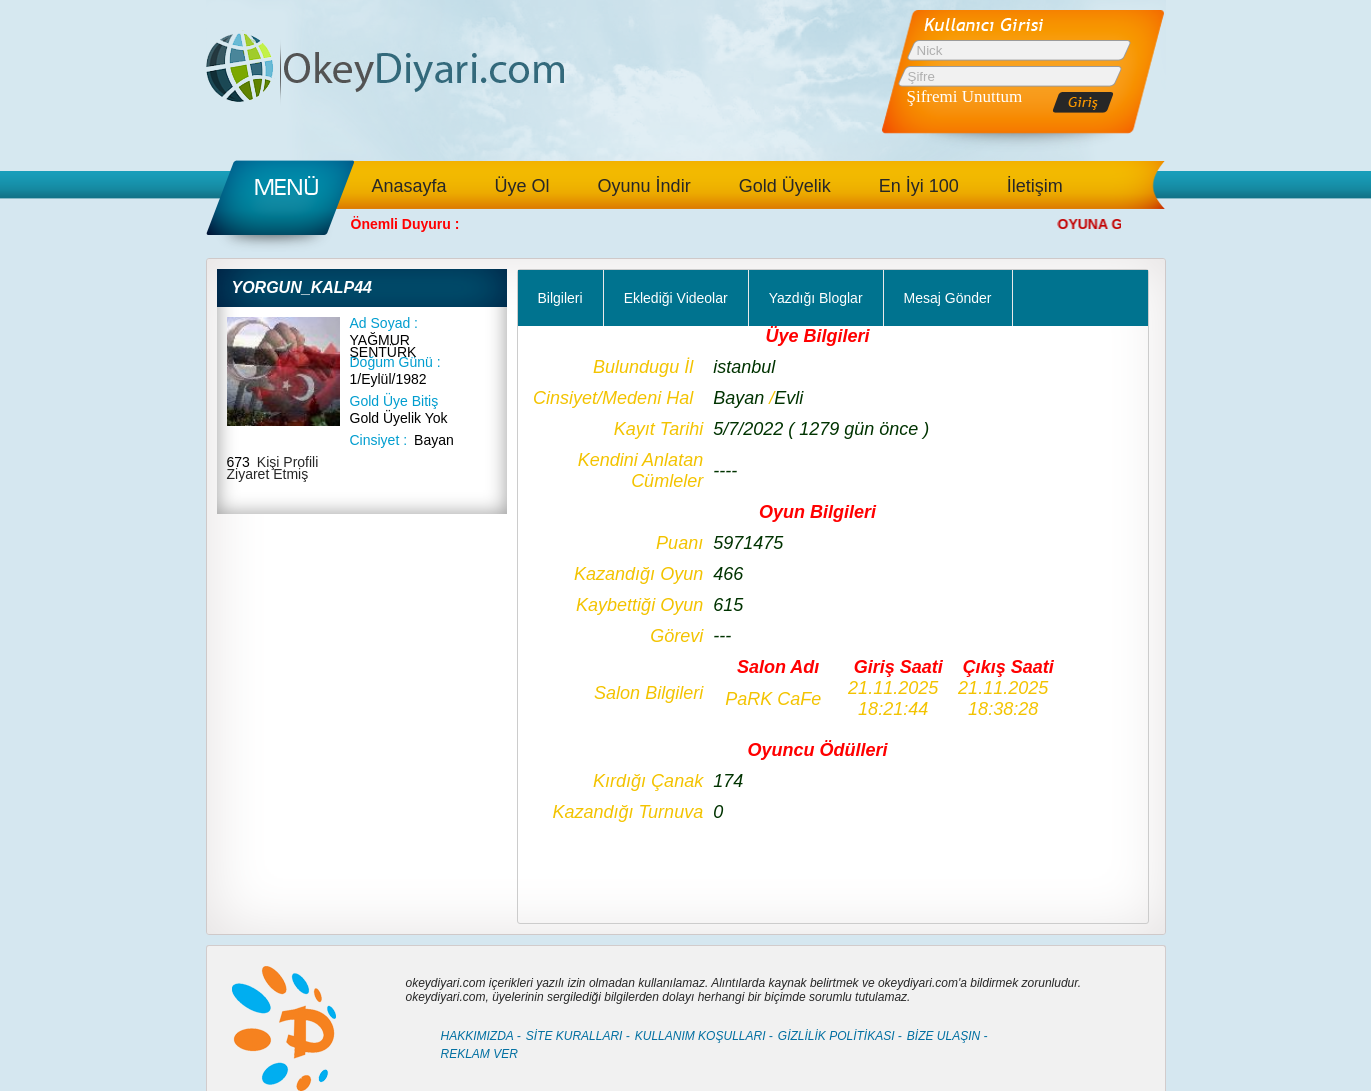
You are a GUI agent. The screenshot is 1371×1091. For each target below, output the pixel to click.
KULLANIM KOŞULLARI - (704, 1036)
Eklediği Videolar (676, 298)
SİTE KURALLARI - (578, 1036)
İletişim (1035, 186)
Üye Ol (522, 186)
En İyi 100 (919, 186)
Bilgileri (560, 298)
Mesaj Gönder (948, 298)
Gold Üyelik (785, 186)
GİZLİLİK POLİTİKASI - (840, 1036)
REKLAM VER (479, 1054)
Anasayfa (409, 186)
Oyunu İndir (644, 186)
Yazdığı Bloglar (816, 298)
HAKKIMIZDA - (481, 1036)
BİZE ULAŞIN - (947, 1036)
